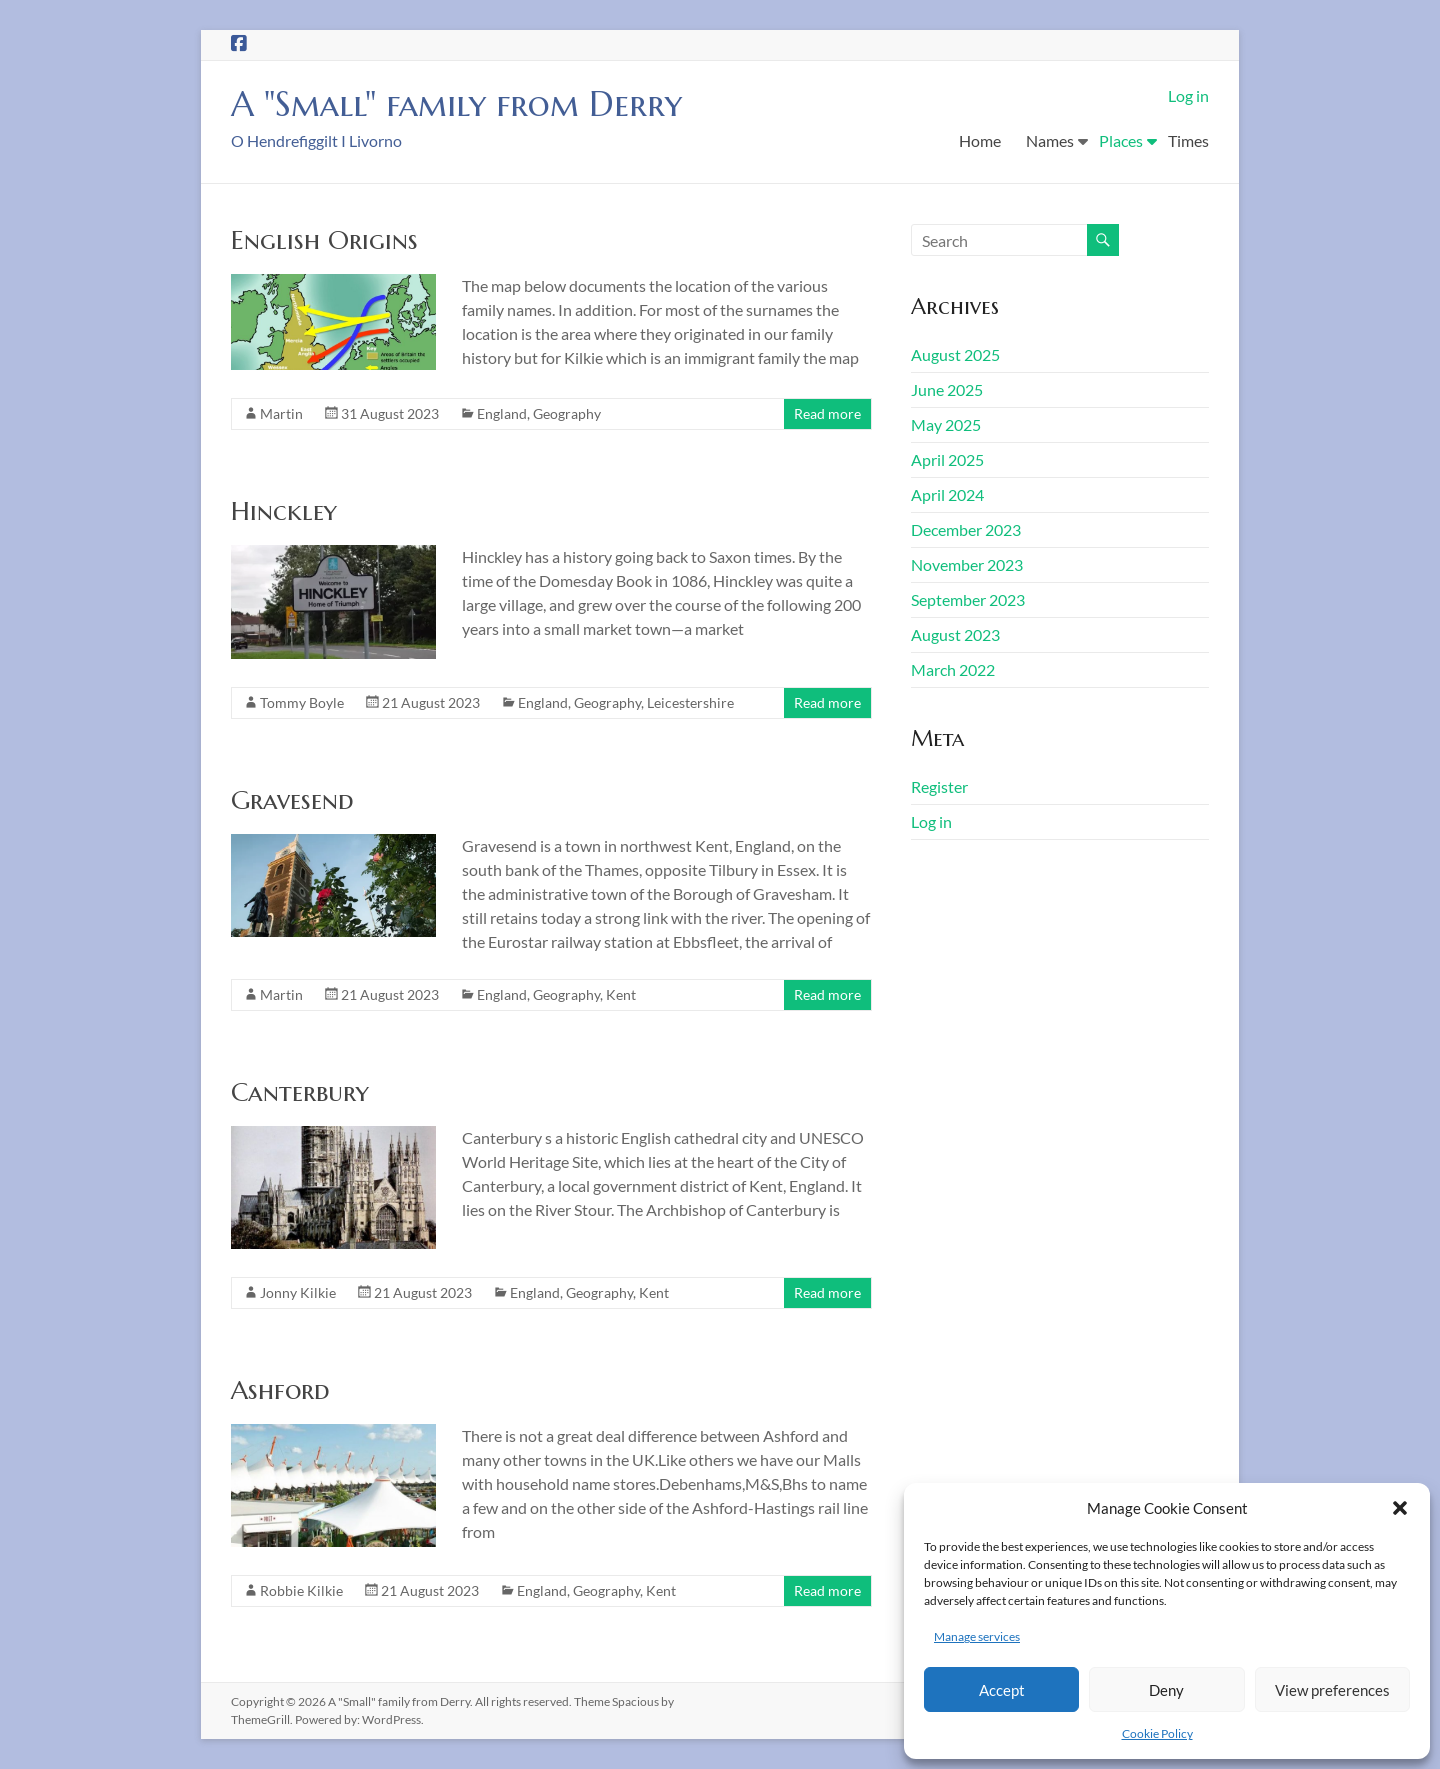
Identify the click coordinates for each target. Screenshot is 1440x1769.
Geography (567, 413)
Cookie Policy (1157, 1733)
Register (939, 786)
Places (1121, 140)
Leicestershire (690, 702)
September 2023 (968, 599)
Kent (621, 994)
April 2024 (947, 494)
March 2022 (953, 669)
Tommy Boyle (302, 702)
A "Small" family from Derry (467, 103)
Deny (1166, 1690)
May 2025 (946, 424)
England (502, 413)
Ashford (280, 1390)
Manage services (977, 1636)
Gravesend (292, 800)
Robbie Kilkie (301, 1590)
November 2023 (967, 564)
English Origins (324, 240)
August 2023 (955, 634)
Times (1188, 140)
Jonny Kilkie (298, 1292)
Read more (827, 413)
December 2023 (966, 529)
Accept (1002, 1690)
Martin (281, 413)
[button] (1400, 1508)
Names (1050, 140)
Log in (1188, 95)
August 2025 (955, 354)
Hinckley (284, 511)
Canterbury (300, 1092)
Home (980, 140)
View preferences (1332, 1690)
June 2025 (947, 389)
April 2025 (947, 459)
